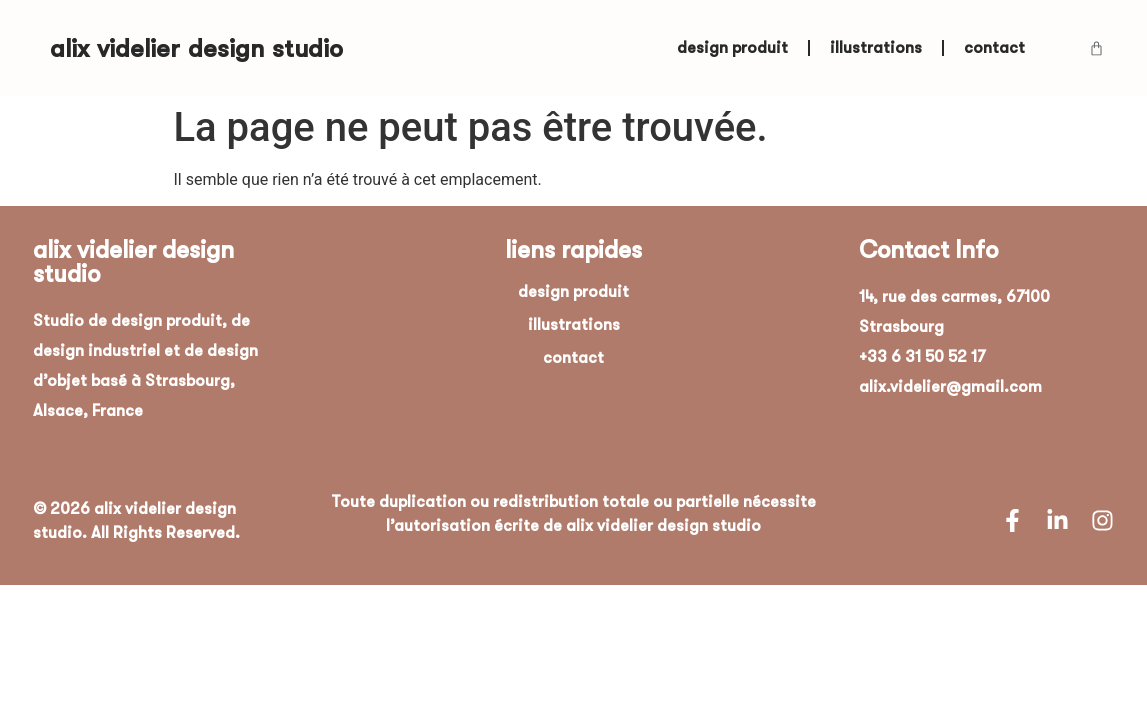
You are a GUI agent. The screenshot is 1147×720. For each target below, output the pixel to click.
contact (994, 48)
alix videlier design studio (196, 48)
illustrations (876, 48)
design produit (732, 48)
